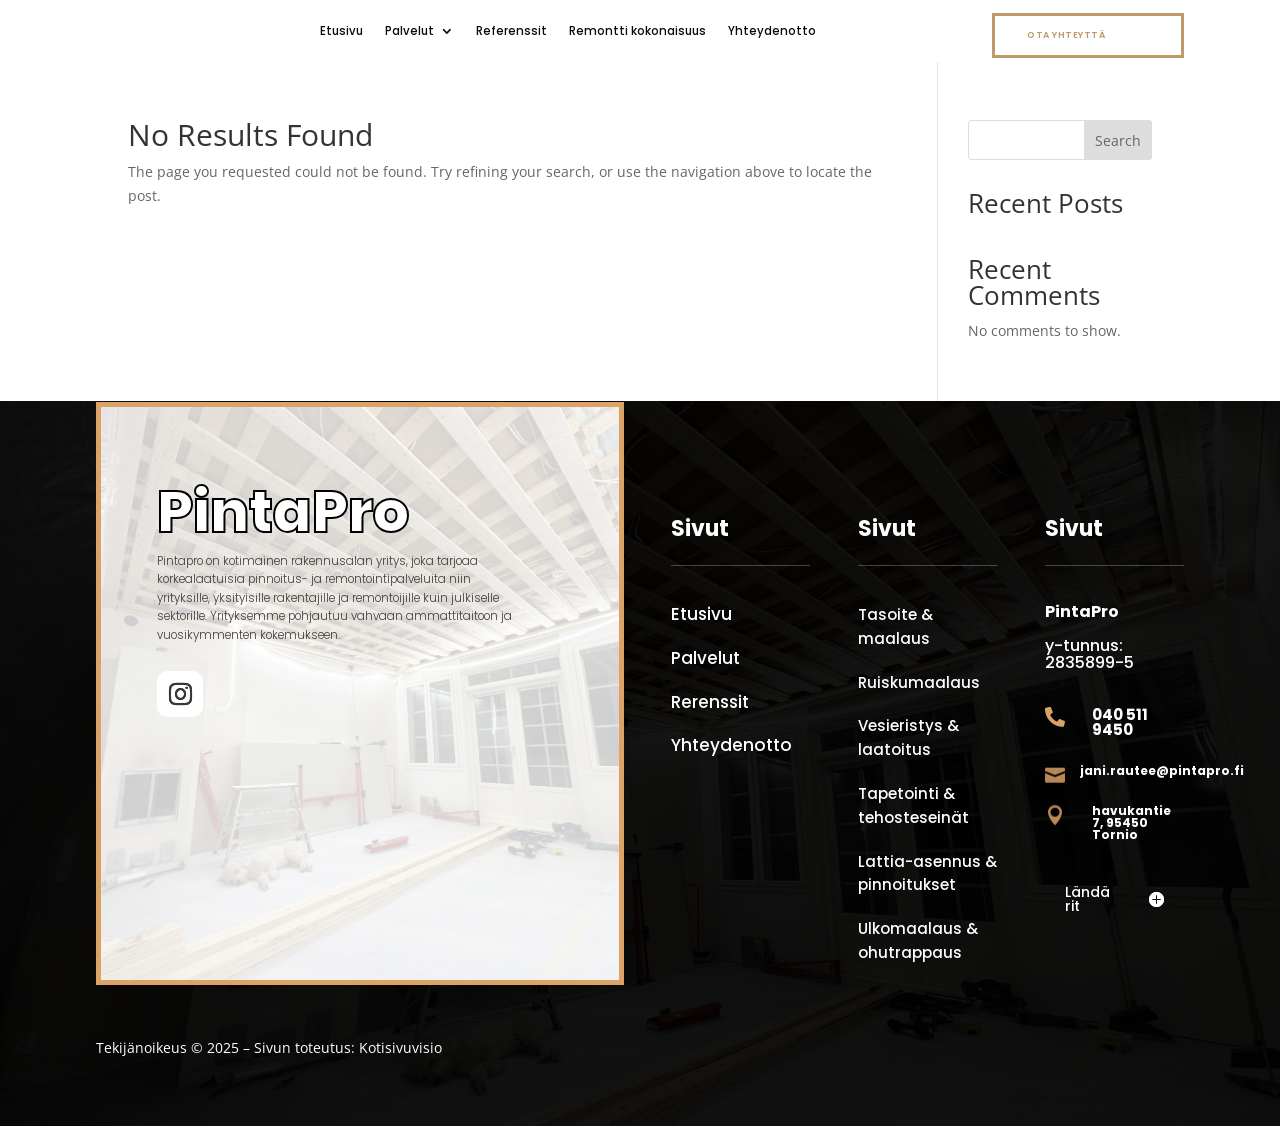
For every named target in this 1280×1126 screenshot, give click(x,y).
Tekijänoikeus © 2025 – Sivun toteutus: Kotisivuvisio (269, 1047)
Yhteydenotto (772, 31)
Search (1118, 140)
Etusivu (341, 31)
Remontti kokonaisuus (637, 31)
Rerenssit (710, 702)
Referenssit (511, 31)
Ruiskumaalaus (919, 682)
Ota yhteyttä (1066, 35)
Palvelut (409, 31)
